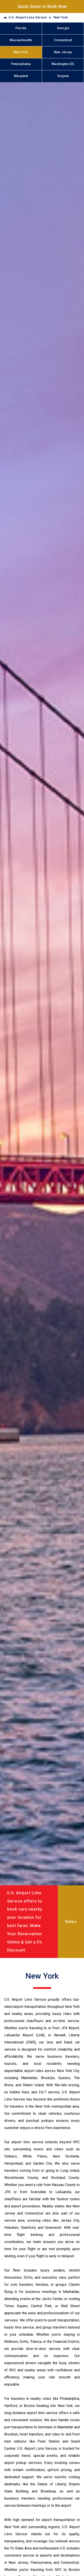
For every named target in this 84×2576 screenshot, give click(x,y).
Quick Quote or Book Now (42, 6)
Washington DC (63, 64)
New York (61, 17)
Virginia (63, 76)
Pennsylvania (21, 64)
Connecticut (63, 40)
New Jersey (63, 52)
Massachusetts (21, 40)
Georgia (63, 28)
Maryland (21, 76)
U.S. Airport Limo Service (28, 17)
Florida (20, 28)
